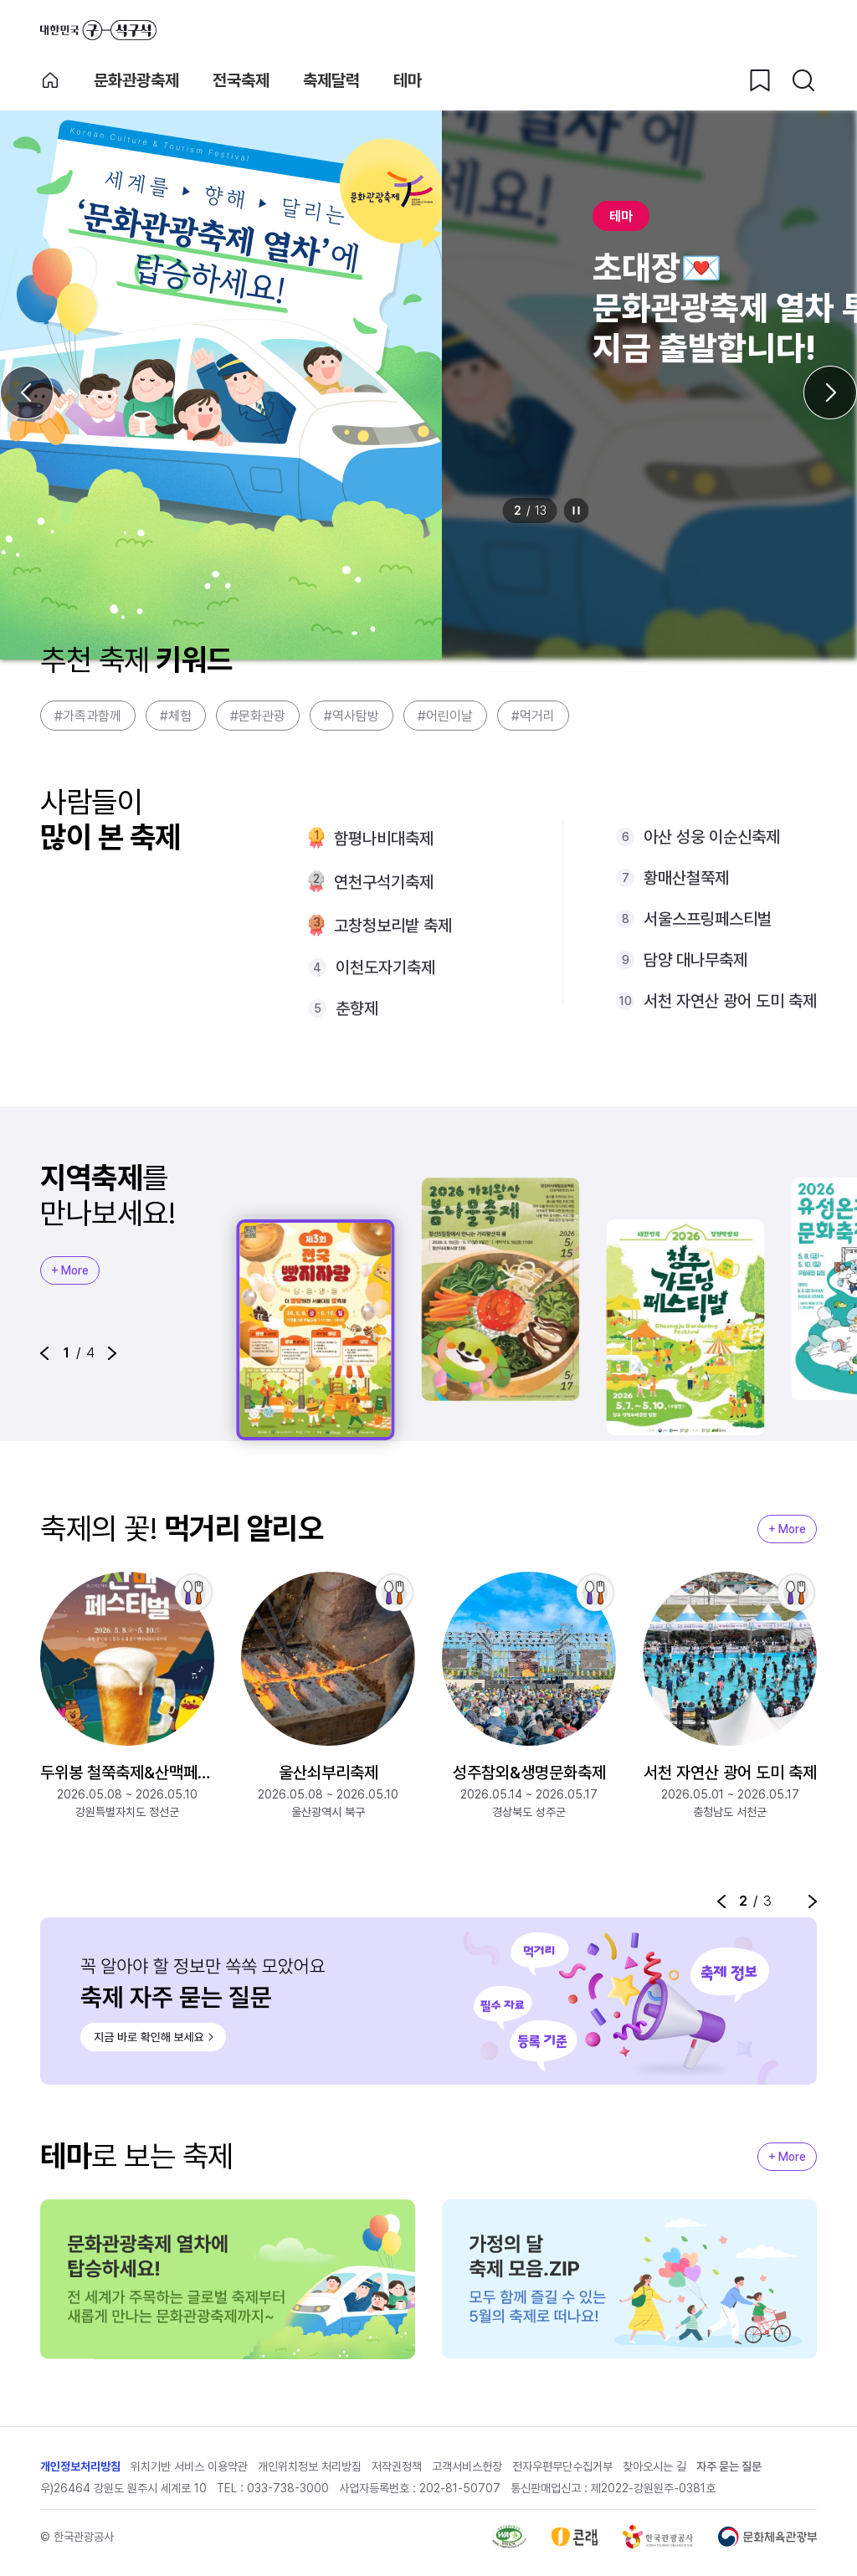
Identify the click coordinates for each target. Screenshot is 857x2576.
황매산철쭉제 (686, 878)
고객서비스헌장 (467, 2469)
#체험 (176, 716)
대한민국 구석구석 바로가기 (98, 30)
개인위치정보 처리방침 (310, 2469)
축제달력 (331, 80)
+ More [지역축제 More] (70, 1270)
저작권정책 (397, 2469)
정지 (576, 510)
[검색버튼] (803, 80)
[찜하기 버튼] (760, 80)
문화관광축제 (136, 80)
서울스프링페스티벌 (708, 919)
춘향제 (357, 1008)
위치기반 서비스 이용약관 (189, 2469)
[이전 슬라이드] (27, 392)
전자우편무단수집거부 (562, 2469)
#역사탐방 (351, 716)
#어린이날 (445, 716)
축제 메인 (50, 80)
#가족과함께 (87, 716)
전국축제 (241, 80)
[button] (44, 1353)
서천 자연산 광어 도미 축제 (730, 1001)
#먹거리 (533, 716)
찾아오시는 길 (654, 2469)
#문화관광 (257, 716)
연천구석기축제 (384, 882)
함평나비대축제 (384, 839)
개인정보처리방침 (80, 2469)
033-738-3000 (288, 2490)
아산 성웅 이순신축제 (712, 837)
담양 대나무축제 (695, 960)
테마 (407, 80)
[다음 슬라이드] (830, 392)
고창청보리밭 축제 (393, 926)
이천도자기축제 (385, 967)
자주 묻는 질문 (729, 2469)
